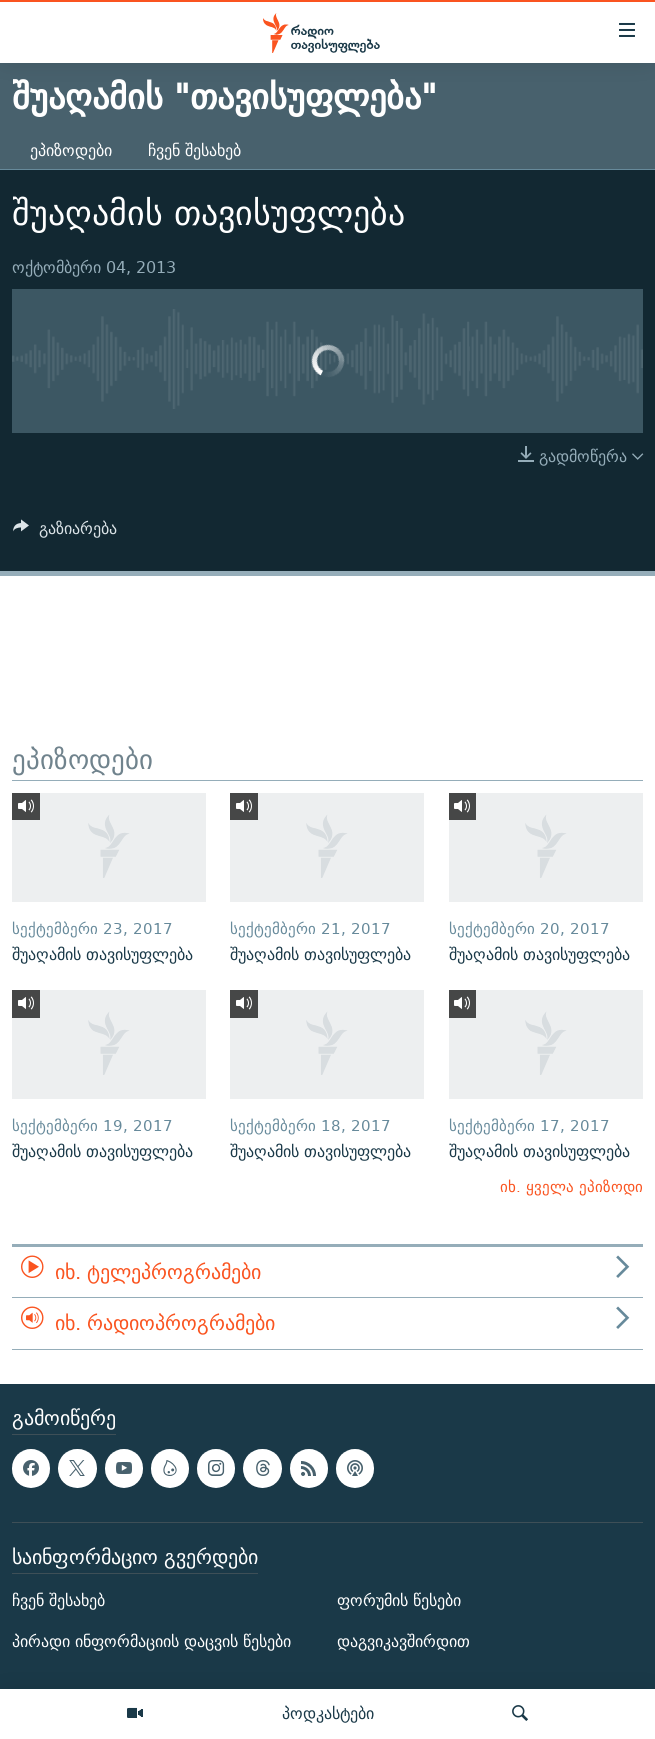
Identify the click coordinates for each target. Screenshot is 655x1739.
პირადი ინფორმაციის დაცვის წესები (151, 1641)
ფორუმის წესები (399, 1600)
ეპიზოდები (71, 150)
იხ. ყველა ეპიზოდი (571, 1186)
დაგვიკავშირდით (403, 1641)
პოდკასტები (328, 1713)
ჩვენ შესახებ (194, 150)
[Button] (65, 533)
